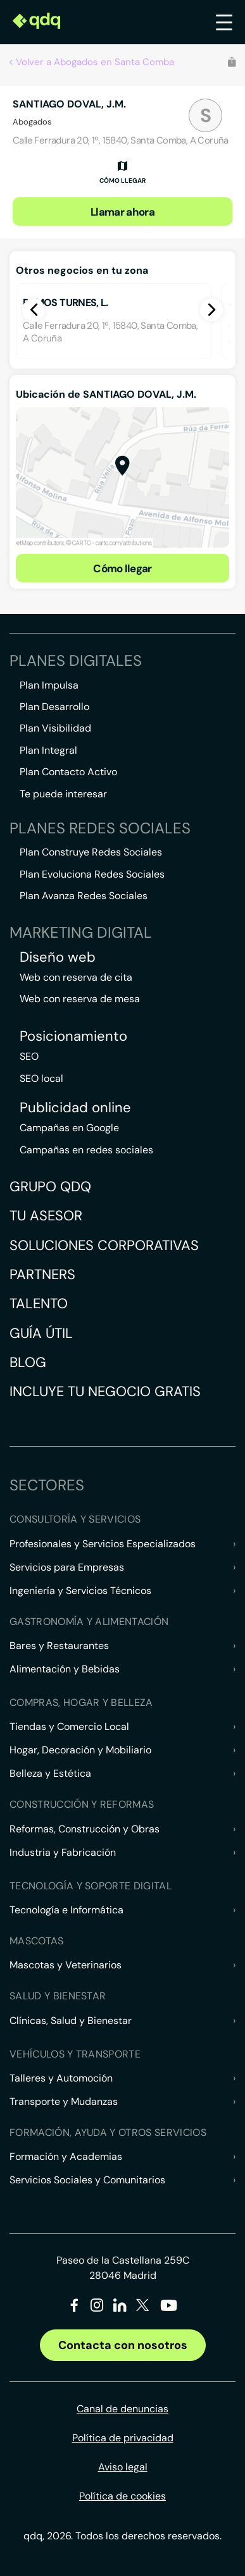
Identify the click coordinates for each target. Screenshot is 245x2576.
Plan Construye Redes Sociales (91, 852)
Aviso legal (123, 2467)
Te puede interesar (63, 793)
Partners (42, 1274)
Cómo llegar (122, 568)
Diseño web (58, 957)
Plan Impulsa (49, 685)
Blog (27, 1362)
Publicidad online (75, 1108)
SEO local (41, 1078)
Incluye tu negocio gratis (105, 1391)
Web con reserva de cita (76, 977)
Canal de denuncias (122, 2408)
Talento (38, 1303)
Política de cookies (122, 2496)
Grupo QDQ (50, 1186)
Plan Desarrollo (54, 706)
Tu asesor (45, 1215)
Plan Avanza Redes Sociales (84, 895)
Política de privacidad (122, 2437)
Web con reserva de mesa (80, 998)
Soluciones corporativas (104, 1245)
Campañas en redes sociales (86, 1149)
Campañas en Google (69, 1127)
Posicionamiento (73, 1036)
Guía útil (41, 1333)
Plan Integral (48, 750)
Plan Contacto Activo (68, 771)
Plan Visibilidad (55, 728)
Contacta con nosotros (122, 2345)
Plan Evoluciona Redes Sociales (92, 874)
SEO (29, 1056)
